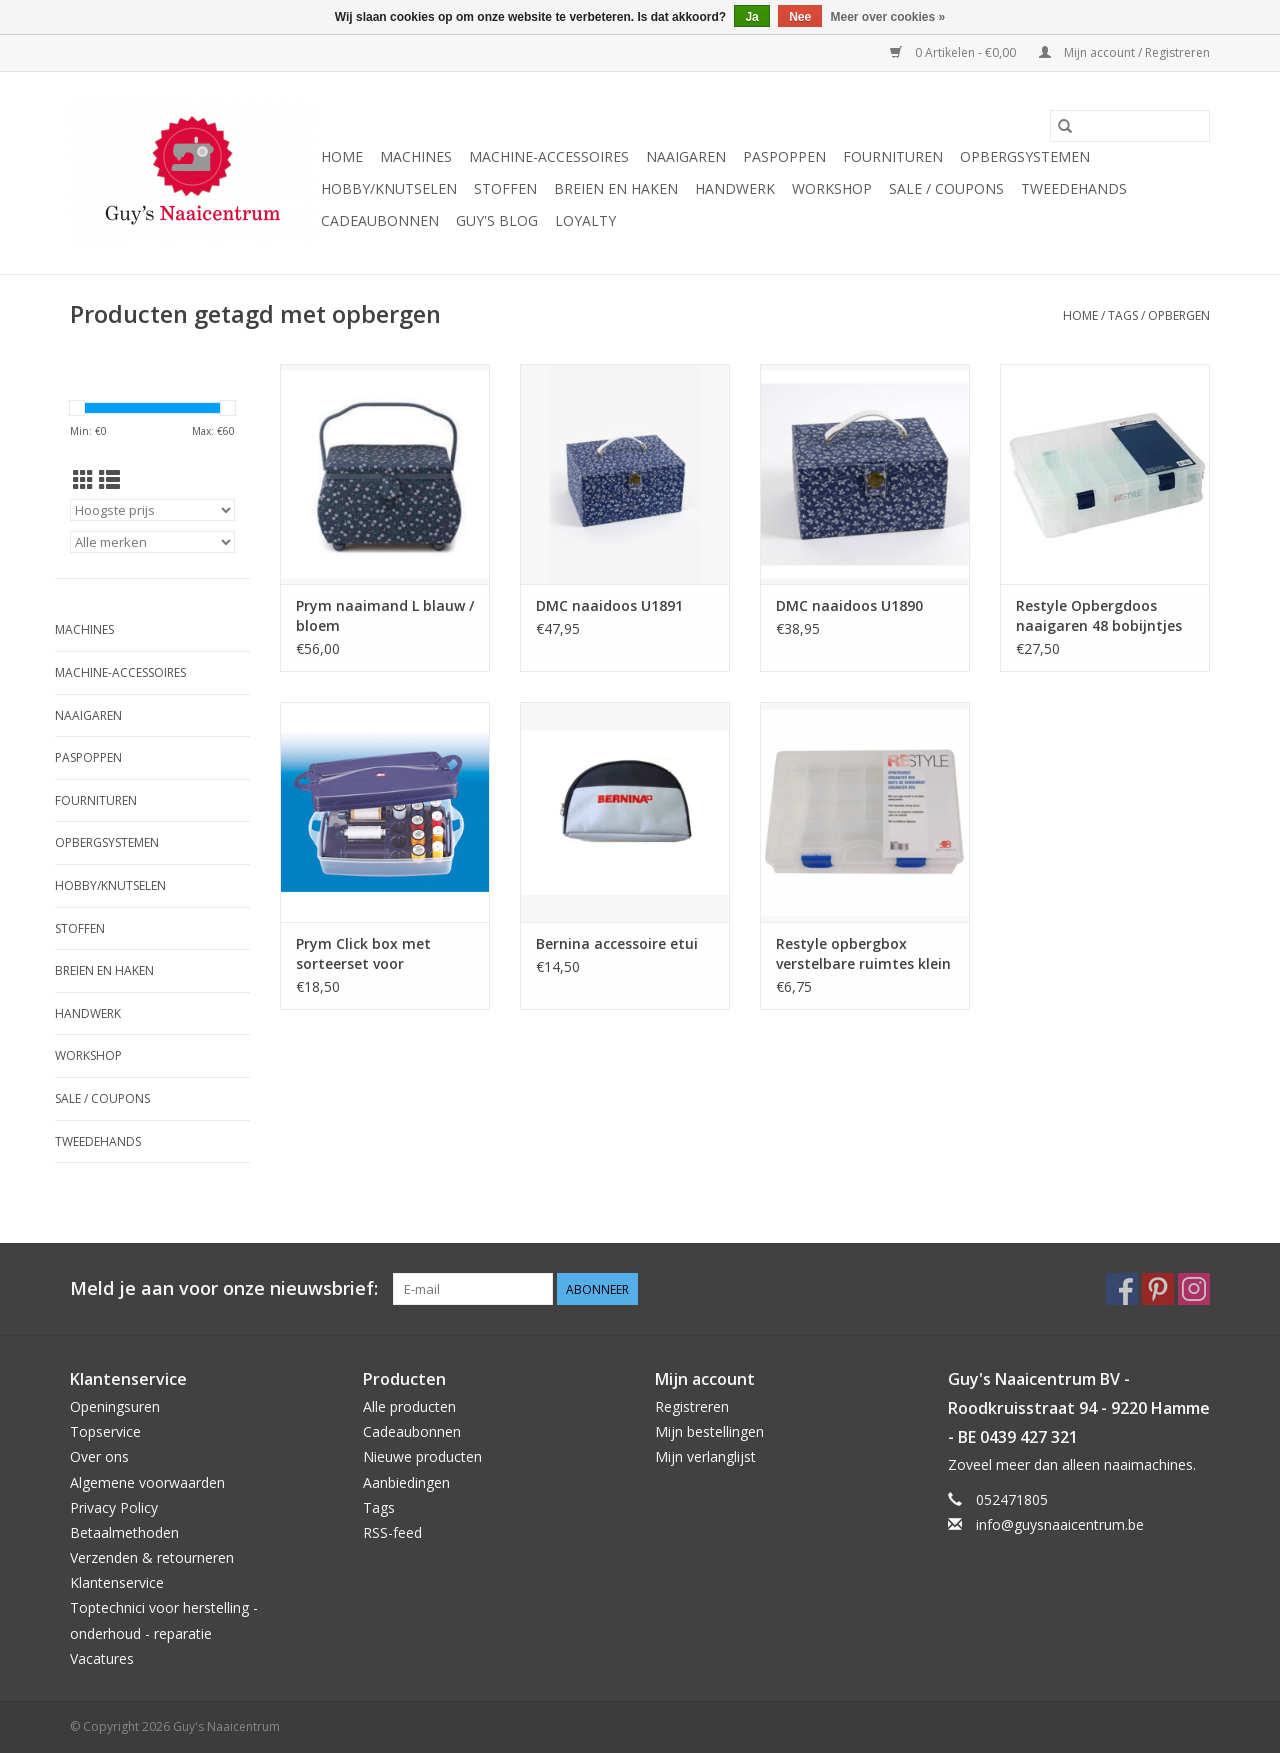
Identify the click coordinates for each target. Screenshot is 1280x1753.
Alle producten (409, 1406)
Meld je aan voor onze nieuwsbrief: (224, 1288)
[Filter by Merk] (152, 542)
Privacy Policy (114, 1507)
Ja (751, 17)
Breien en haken (616, 188)
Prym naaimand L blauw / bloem (385, 615)
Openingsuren (115, 1406)
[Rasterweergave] (83, 480)
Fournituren (893, 156)
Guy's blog (497, 220)
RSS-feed (392, 1532)
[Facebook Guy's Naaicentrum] (1122, 1289)
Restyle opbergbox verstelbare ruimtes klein (863, 953)
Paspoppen (784, 156)
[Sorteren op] (152, 510)
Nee (800, 17)
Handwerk (735, 188)
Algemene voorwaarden (147, 1482)
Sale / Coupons (946, 188)
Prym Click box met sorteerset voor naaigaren (363, 954)
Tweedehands (1074, 188)
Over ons (99, 1456)
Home (342, 156)
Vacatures (102, 1658)
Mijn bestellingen (709, 1431)
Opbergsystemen (1025, 156)
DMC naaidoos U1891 (609, 605)
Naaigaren (686, 156)
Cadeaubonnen (380, 220)
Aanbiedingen (406, 1482)
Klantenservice (117, 1582)
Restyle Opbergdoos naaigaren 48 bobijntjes (1099, 615)
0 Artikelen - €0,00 (954, 52)
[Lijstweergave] (109, 480)
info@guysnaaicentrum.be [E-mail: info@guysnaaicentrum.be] (1060, 1524)
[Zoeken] (1130, 126)
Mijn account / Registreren (1124, 52)
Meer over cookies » (888, 17)
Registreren (692, 1406)
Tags (1123, 315)
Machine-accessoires (549, 156)
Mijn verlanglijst (705, 1456)
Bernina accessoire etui (617, 943)
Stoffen (505, 188)
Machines (416, 156)
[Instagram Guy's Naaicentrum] (1194, 1289)
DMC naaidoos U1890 (849, 605)
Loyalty (585, 220)
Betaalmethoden (124, 1532)
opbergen (1179, 315)
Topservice (105, 1431)
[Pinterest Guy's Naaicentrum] (1158, 1289)
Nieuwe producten (422, 1456)
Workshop (832, 188)
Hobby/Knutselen (389, 188)
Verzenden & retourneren (152, 1557)
